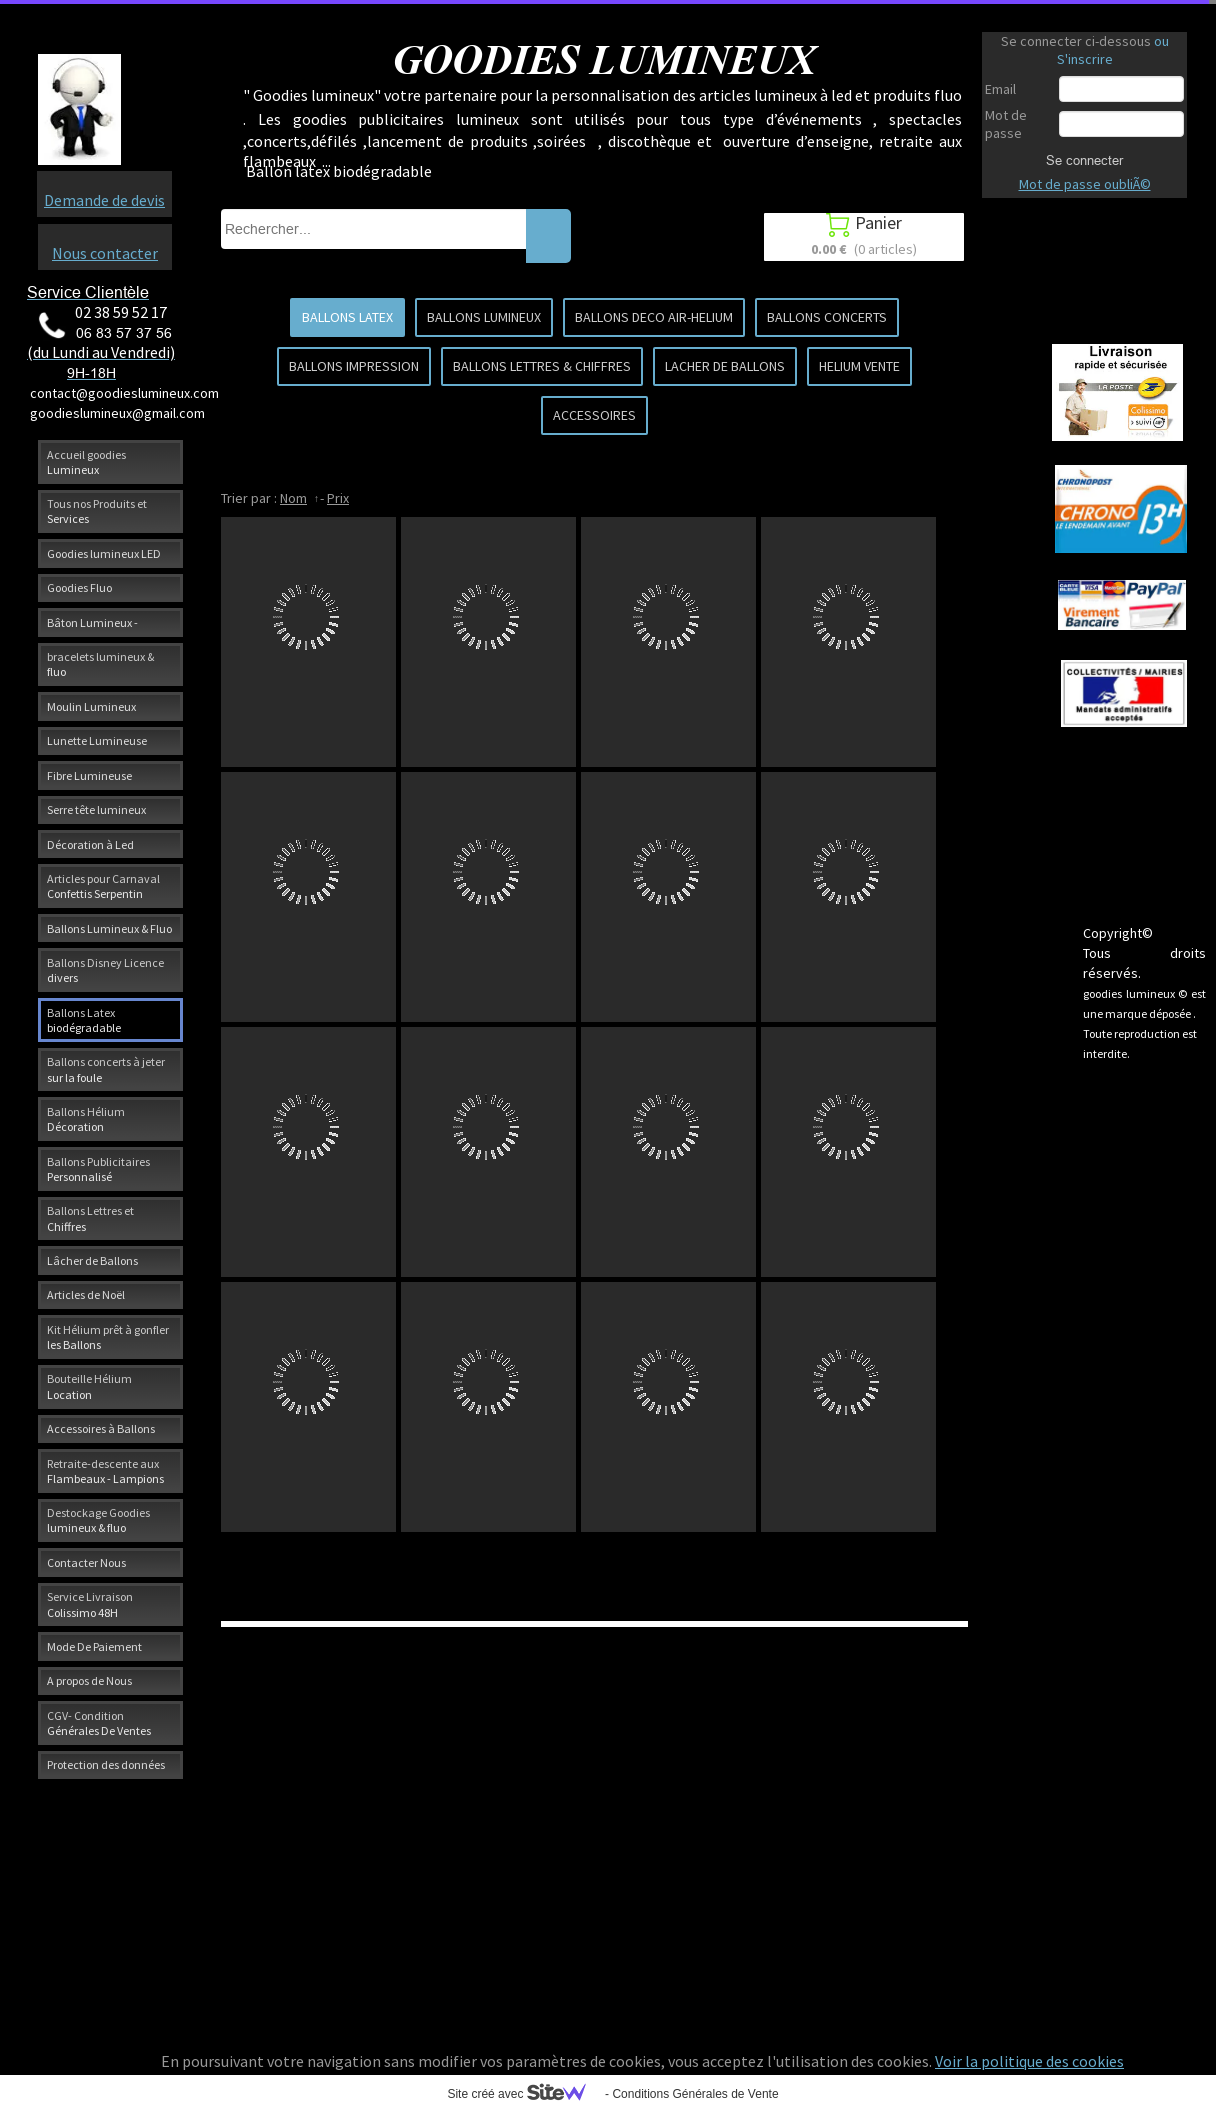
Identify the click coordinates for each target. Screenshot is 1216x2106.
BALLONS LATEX (347, 317)
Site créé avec (524, 2094)
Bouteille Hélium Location (89, 1386)
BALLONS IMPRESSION (354, 366)
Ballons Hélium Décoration (86, 1119)
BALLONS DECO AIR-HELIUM (654, 317)
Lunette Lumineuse (97, 740)
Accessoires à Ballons (101, 1428)
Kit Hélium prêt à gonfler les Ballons (108, 1337)
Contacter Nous (86, 1562)
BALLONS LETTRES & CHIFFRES (542, 366)
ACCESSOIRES (594, 415)
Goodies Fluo (79, 587)
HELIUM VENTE (859, 366)
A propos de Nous (89, 1680)
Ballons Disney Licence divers (105, 970)
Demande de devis (104, 200)
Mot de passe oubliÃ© (1085, 184)
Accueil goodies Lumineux (86, 462)
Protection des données (106, 1764)
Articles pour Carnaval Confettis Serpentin (103, 886)
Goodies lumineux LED (104, 553)
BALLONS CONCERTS (827, 317)
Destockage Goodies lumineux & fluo (98, 1520)
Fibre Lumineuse (89, 775)
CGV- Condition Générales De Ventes (99, 1723)
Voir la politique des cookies (1029, 2061)
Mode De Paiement (94, 1646)
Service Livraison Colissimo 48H (90, 1604)
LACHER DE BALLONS (725, 366)
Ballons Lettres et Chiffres (90, 1218)
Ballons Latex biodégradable (84, 1020)
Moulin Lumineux (91, 706)
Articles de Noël (86, 1294)
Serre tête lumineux (96, 809)
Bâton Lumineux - (92, 622)
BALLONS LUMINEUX (484, 317)
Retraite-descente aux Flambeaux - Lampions (105, 1471)
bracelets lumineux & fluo (100, 664)
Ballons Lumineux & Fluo (109, 928)
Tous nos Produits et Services (97, 511)
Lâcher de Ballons (92, 1260)
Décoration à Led (90, 844)
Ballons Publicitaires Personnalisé (98, 1169)
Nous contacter (105, 253)
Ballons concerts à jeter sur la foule (106, 1069)
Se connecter (1084, 160)
